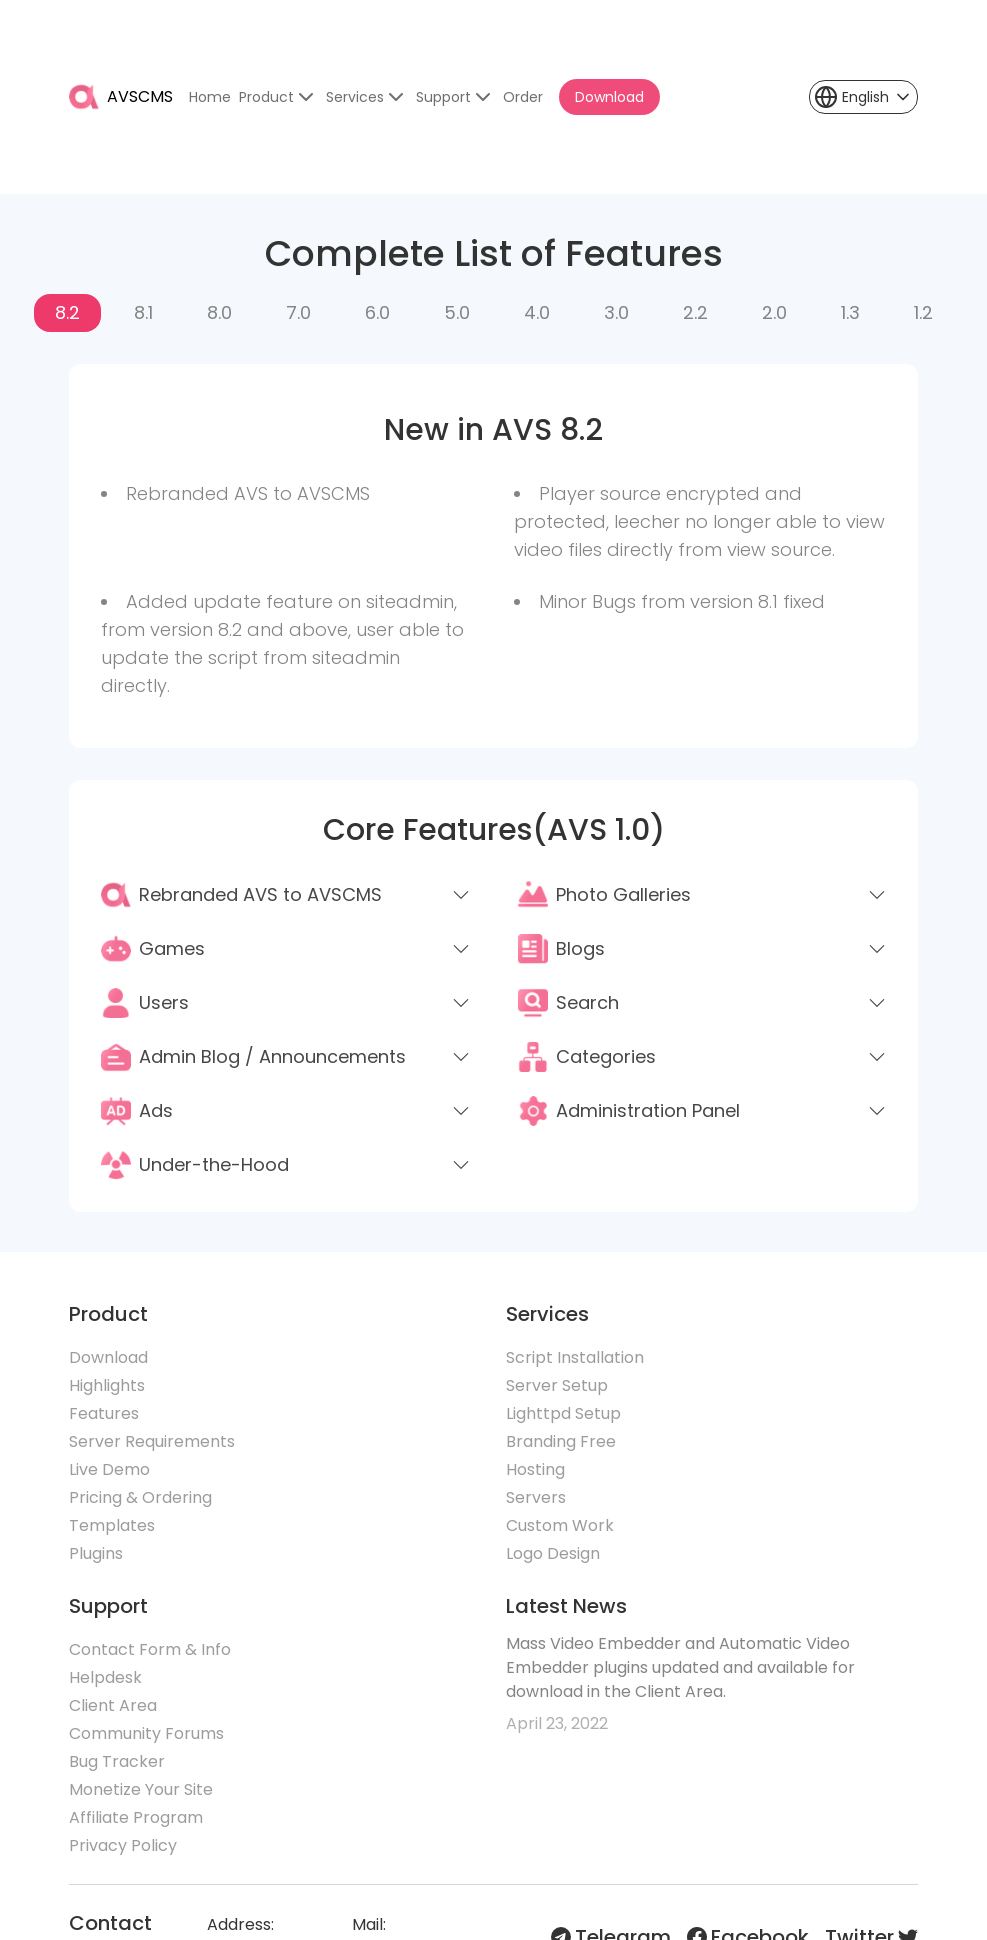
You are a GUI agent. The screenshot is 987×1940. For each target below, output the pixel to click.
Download (609, 97)
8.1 (143, 312)
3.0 (616, 312)
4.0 (537, 312)
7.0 (298, 312)
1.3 (850, 312)
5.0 (457, 312)
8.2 (67, 312)
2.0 (774, 312)
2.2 (695, 312)
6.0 (377, 312)
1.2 (923, 312)
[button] (863, 97)
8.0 (219, 312)
